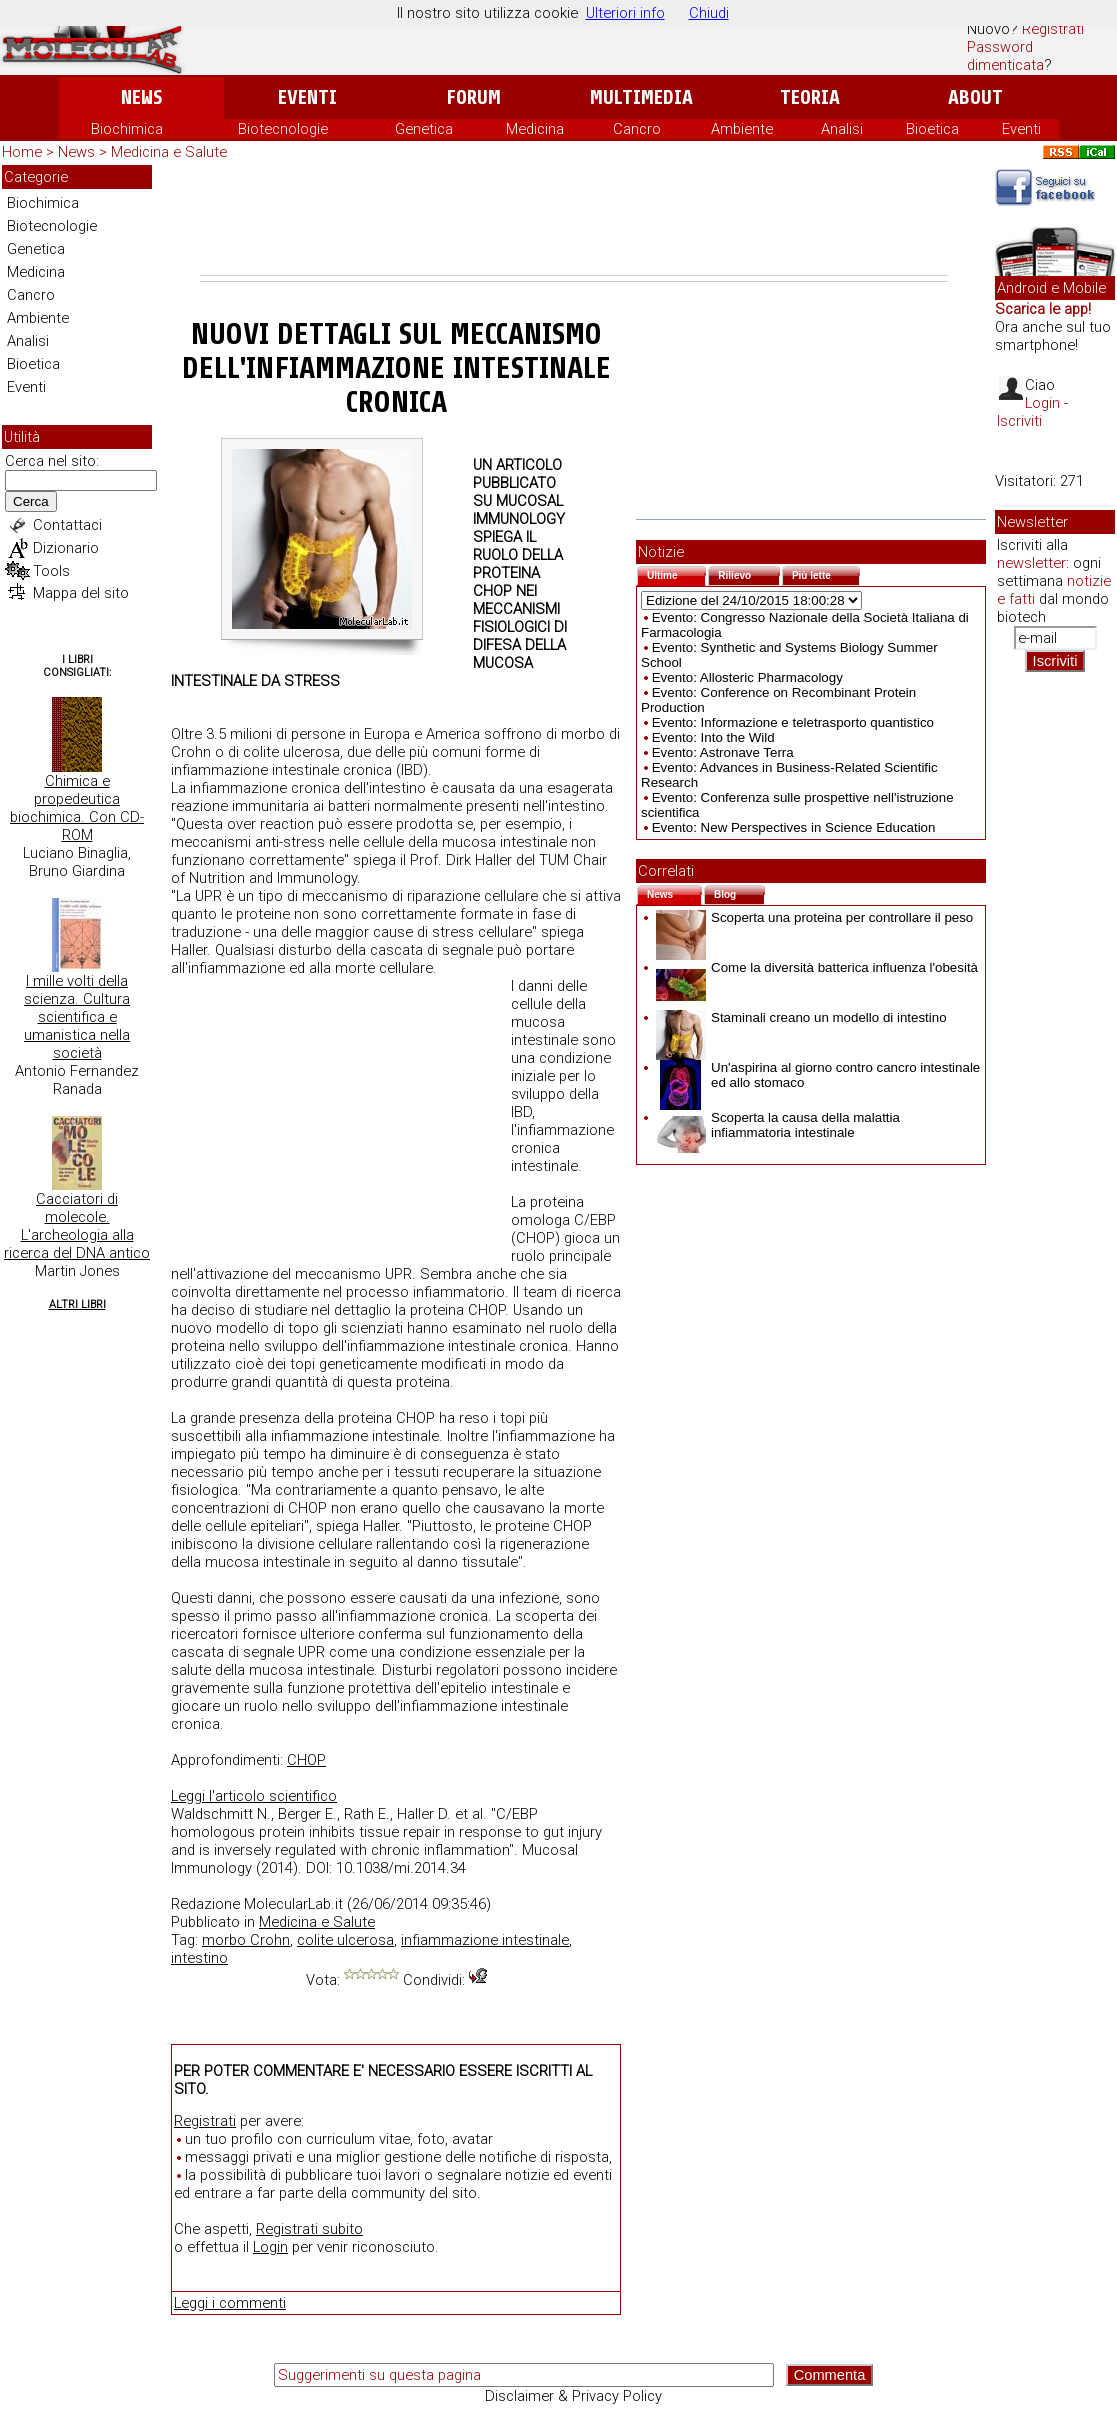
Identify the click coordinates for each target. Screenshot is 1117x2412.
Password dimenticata (1005, 56)
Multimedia (641, 97)
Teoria (810, 97)
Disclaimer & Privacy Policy (573, 2396)
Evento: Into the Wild (713, 737)
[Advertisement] (574, 220)
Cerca (31, 501)
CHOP (306, 1760)
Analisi (842, 129)
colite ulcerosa (345, 1940)
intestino (199, 1958)
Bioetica (932, 129)
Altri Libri (77, 1304)
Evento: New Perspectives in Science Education (794, 827)
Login (270, 2247)
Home (22, 152)
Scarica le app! (1043, 309)
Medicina (535, 129)
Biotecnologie (283, 129)
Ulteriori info (625, 13)
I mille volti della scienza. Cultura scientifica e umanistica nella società (77, 1017)
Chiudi (709, 13)
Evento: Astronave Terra (723, 752)
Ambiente (742, 129)
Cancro (637, 129)
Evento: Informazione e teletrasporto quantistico (793, 722)
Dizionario (66, 548)
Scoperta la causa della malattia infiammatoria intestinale (778, 1125)
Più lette (826, 573)
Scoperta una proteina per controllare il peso (814, 917)
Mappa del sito (81, 593)
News (141, 97)
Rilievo (749, 573)
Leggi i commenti (230, 2303)
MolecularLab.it (293, 1904)
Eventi (307, 97)
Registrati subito (309, 2229)
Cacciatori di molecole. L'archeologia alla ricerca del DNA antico (77, 1226)
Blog (739, 892)
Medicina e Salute (169, 152)
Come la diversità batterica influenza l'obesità (817, 967)
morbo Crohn (246, 1940)
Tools (51, 571)
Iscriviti (1019, 421)
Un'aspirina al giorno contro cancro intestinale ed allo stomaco (818, 1075)
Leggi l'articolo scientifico (254, 1796)
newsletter (1031, 563)
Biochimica (127, 129)
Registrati (1053, 29)
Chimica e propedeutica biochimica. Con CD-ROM (77, 808)
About (975, 97)
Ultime (676, 573)
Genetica (424, 129)
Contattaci (67, 525)
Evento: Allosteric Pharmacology (747, 677)
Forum (473, 97)
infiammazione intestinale (485, 1940)
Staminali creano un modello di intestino (801, 1017)
